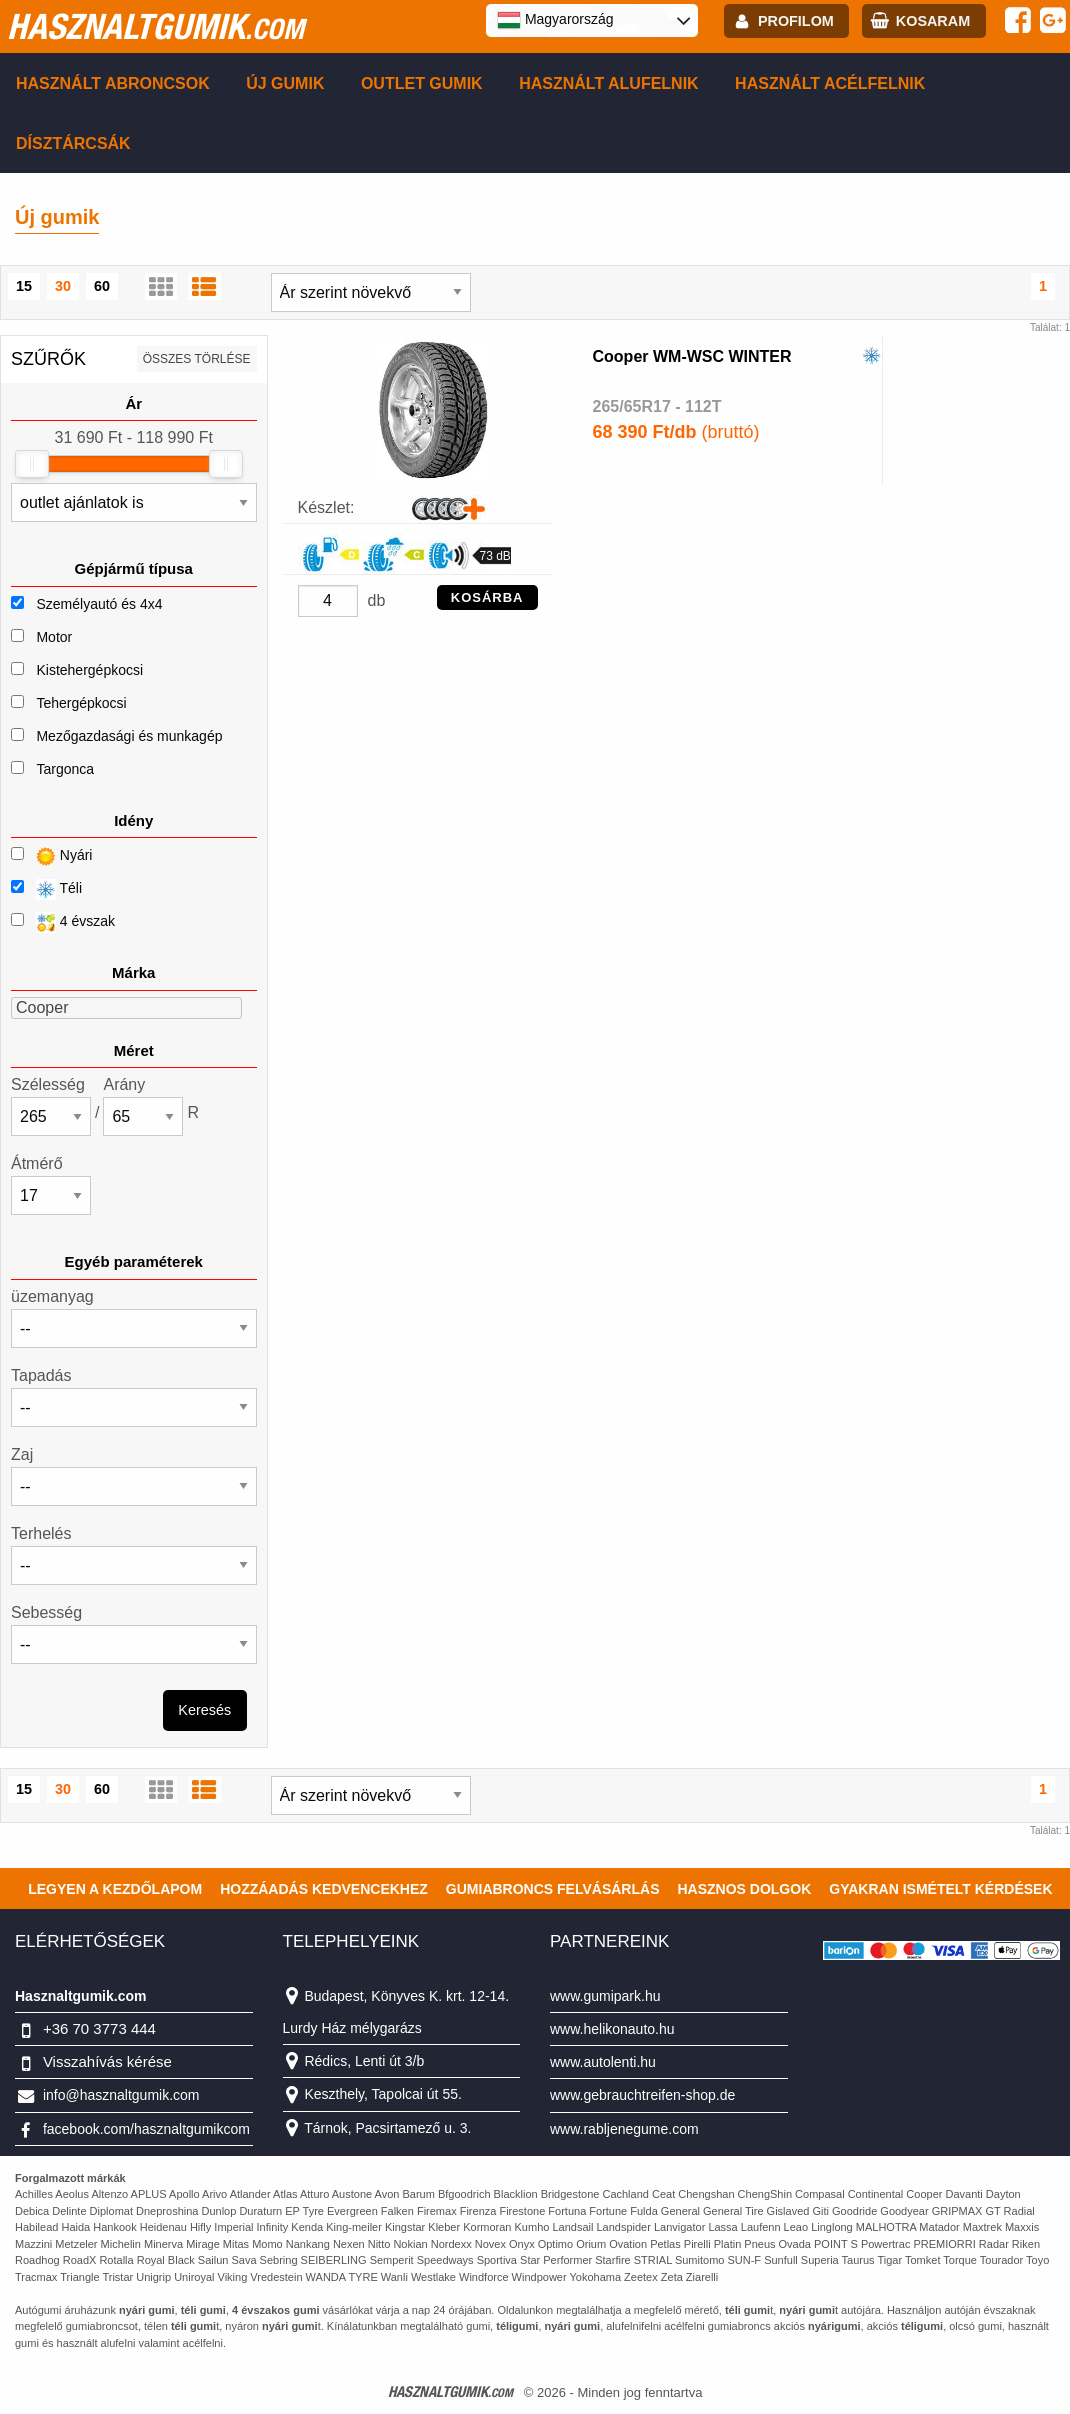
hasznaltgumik (155, 26)
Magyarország (555, 20)
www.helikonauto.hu (612, 2029)
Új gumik (285, 83)
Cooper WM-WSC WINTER (692, 356)
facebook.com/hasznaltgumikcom (146, 2129)
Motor (54, 637)
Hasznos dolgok (744, 1889)
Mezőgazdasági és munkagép (129, 736)
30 (63, 286)
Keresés (204, 1710)
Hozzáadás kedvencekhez (324, 1889)
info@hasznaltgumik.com (121, 2095)
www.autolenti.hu (603, 2062)
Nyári (51, 856)
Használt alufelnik (609, 83)
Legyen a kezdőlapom (115, 1889)
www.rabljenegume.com (624, 2129)
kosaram (933, 21)
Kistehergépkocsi (89, 670)
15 (24, 286)
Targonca (65, 769)
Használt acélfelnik (830, 83)
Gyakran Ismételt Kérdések (940, 1889)
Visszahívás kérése (107, 2061)
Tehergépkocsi (81, 703)
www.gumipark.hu (605, 1996)
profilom (796, 21)
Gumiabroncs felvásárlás (553, 1889)
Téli (46, 889)
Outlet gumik (422, 83)
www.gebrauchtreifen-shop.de (642, 2095)
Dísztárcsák (73, 143)
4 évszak (63, 922)
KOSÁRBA (487, 597)
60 (102, 286)
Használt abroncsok (113, 83)
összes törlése (197, 359)
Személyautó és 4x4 (99, 604)
